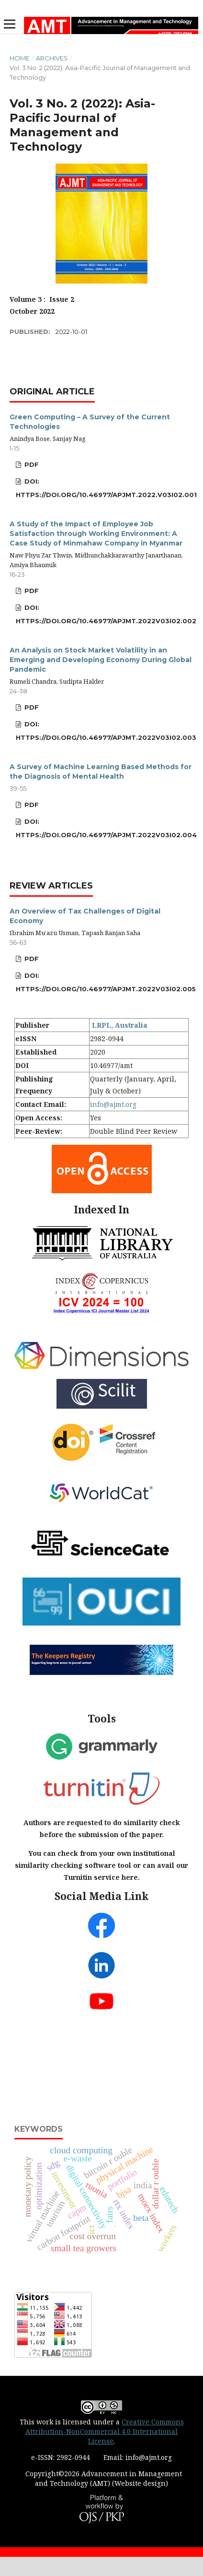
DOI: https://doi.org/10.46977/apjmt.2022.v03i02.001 (106, 488)
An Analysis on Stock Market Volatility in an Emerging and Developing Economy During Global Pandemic (101, 660)
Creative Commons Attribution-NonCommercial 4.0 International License (104, 2431)
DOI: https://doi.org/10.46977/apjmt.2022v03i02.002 (106, 614)
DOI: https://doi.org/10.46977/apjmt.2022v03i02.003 (106, 730)
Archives (52, 58)
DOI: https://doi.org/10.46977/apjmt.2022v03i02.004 (106, 828)
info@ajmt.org (113, 1104)
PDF (31, 464)
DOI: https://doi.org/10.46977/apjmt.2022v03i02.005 (106, 982)
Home (20, 58)
